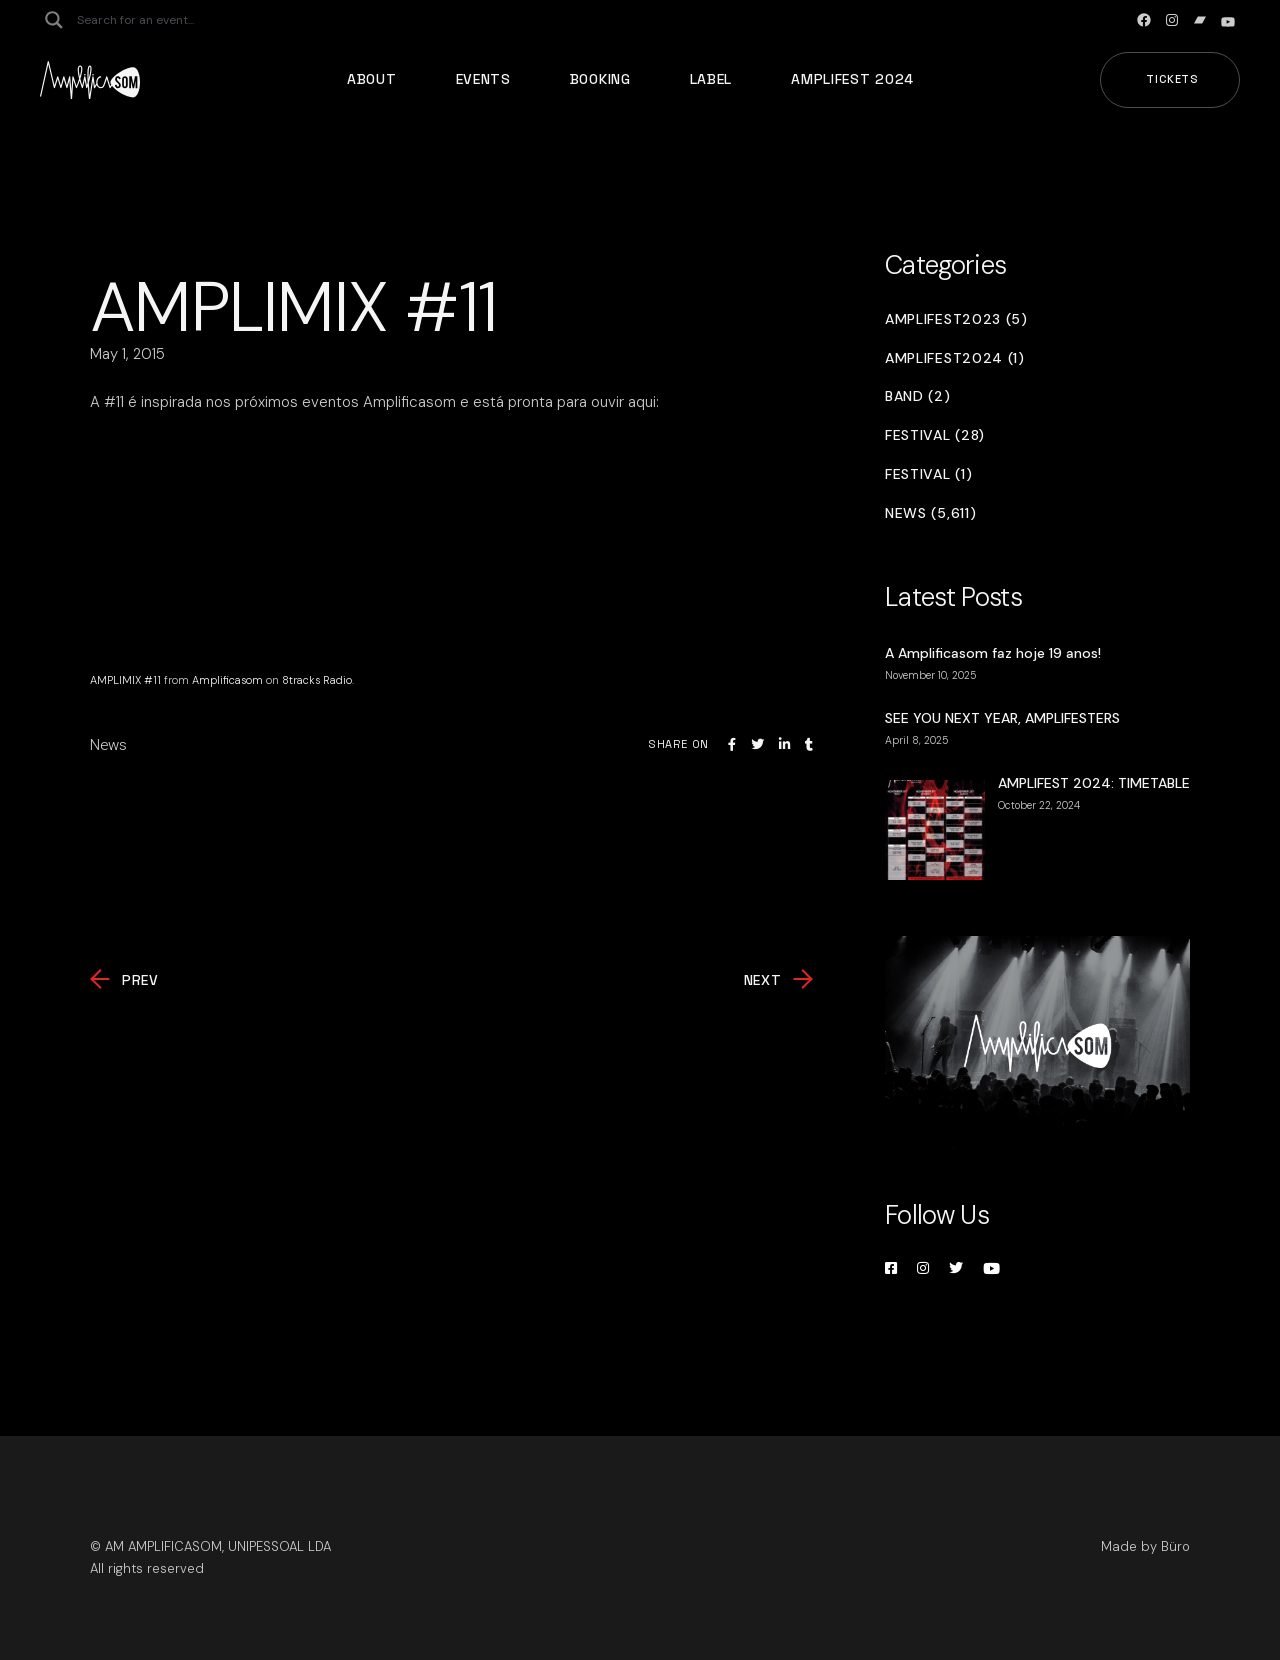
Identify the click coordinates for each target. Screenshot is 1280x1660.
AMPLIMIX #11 (125, 680)
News (108, 745)
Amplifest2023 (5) (956, 319)
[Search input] (156, 20)
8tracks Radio (317, 680)
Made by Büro (1145, 1546)
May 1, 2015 (127, 354)
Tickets (1172, 79)
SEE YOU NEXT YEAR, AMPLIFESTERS (1002, 718)
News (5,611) (930, 513)
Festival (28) (935, 435)
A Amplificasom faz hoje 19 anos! (993, 653)
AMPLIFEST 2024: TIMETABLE (1094, 783)
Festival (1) (928, 474)
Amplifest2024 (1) (955, 358)
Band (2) (918, 396)
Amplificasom (227, 680)
